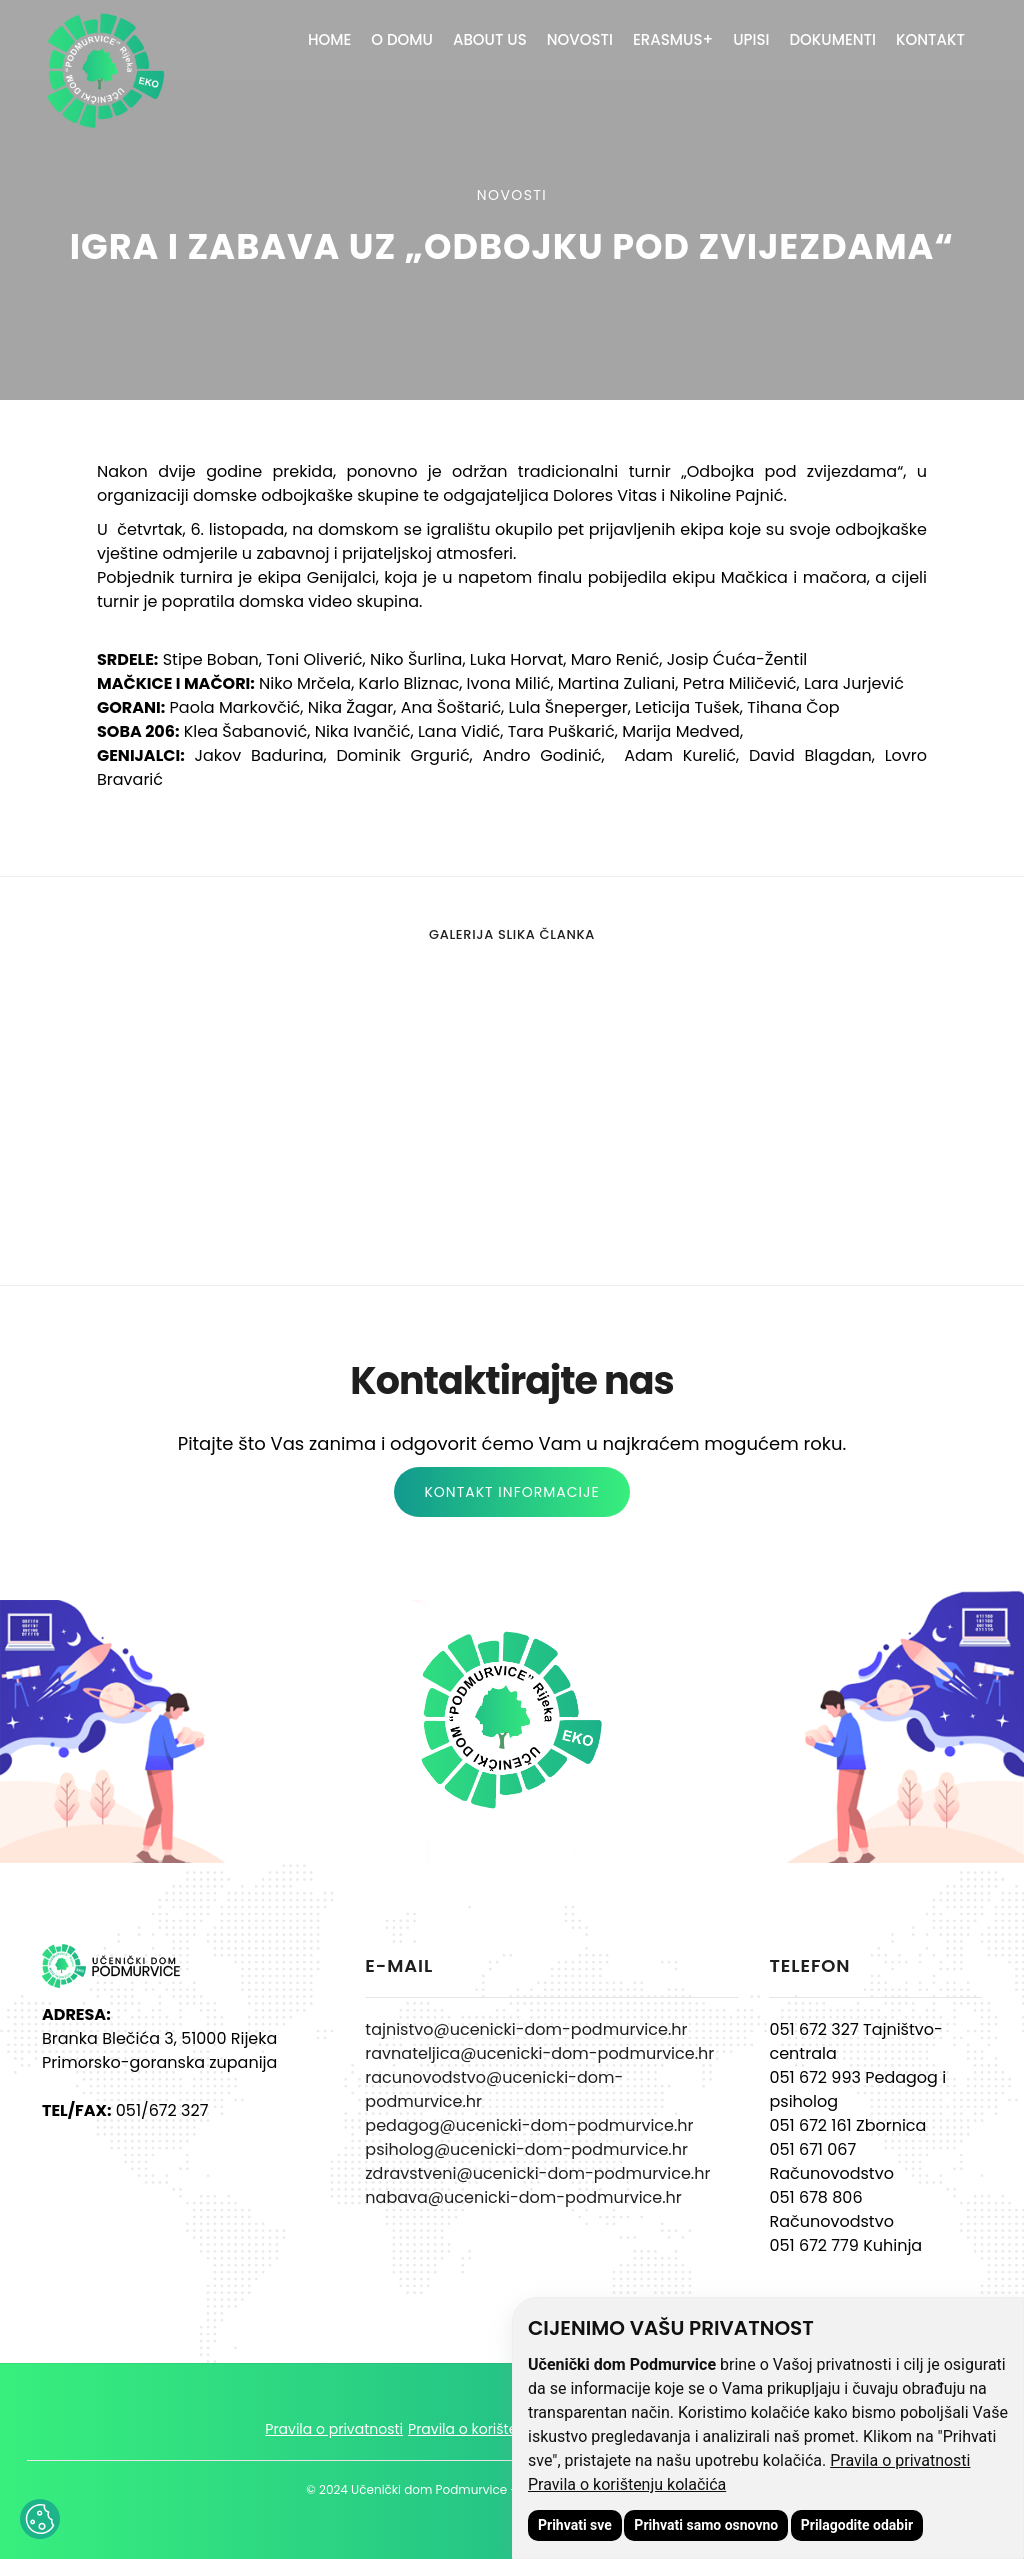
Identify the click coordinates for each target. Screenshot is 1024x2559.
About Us (490, 39)
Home (329, 39)
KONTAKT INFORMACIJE (511, 1492)
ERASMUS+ (673, 39)
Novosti (580, 39)
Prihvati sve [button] (575, 2525)
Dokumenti (832, 39)
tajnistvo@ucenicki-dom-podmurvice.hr (526, 2029)
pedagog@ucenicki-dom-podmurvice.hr (529, 2125)
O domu (402, 39)
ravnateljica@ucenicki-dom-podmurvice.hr (539, 2053)
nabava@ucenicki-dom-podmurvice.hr (523, 2197)
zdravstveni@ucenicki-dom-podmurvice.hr (537, 2173)
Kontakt (930, 39)
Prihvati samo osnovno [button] (706, 2525)
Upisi (751, 39)
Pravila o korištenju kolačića (627, 2484)
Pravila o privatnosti (900, 2460)
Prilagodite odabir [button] (857, 2525)
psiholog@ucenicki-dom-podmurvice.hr (526, 2149)
